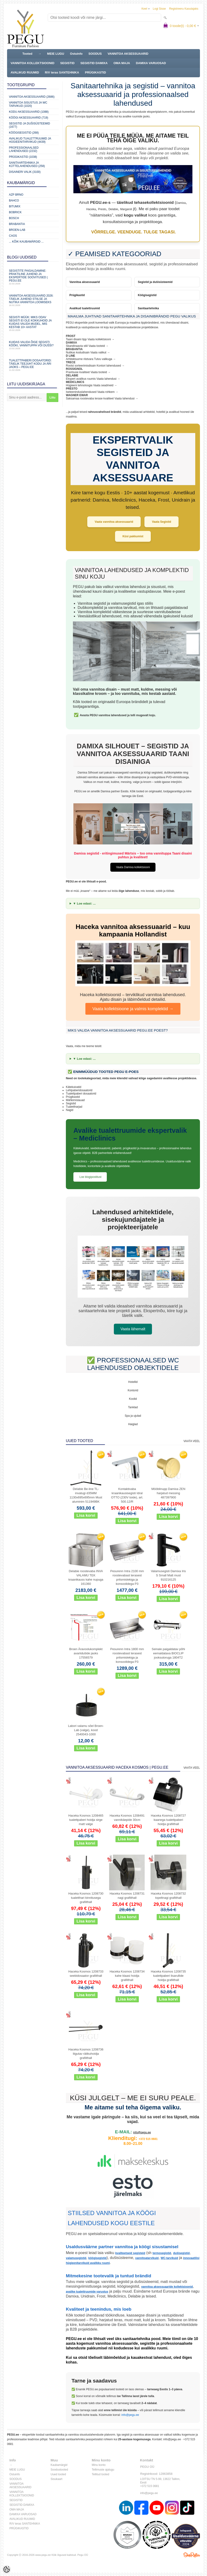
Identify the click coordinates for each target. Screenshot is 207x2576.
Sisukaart (56, 2479)
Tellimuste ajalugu (103, 2469)
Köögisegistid (147, 295)
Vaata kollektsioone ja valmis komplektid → (132, 1008)
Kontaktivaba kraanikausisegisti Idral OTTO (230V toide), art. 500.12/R (127, 1495)
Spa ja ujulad (133, 1415)
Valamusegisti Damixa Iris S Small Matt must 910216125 (168, 1575)
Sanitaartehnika (148, 308)
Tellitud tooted (100, 2474)
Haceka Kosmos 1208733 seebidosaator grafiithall (86, 1973)
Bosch (14, 218)
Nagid (69, 1110)
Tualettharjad (74, 1106)
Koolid (133, 1398)
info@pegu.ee (142, 2132)
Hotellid (133, 1382)
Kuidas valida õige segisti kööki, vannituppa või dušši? (33, 345)
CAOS (13, 235)
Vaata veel (191, 1441)
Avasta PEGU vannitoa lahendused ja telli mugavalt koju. (118, 715)
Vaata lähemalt (132, 1329)
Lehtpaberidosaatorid (79, 1090)
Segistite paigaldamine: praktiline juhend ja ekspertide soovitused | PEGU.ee (33, 277)
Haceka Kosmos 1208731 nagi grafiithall (127, 1895)
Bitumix (14, 206)
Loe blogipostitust (90, 1177)
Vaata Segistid (161, 521)
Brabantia (17, 224)
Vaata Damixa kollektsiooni (133, 867)
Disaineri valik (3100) (25, 172)
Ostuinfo (76, 53)
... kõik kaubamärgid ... (26, 241)
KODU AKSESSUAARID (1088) (29, 111)
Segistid (71, 1103)
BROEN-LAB (17, 230)
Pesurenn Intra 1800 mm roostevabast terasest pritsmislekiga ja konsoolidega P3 (127, 1655)
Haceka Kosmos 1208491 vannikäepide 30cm (127, 1818)
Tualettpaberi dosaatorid (81, 1093)
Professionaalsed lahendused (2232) (24, 149)
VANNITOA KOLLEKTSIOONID (32, 63)
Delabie (113, 209)
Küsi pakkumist (133, 536)
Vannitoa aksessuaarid (84, 282)
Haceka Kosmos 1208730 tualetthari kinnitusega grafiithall (86, 1898)
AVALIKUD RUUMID (25, 72)
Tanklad (133, 1407)
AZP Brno (16, 194)
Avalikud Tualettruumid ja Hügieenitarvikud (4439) (30, 140)
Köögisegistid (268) (24, 132)
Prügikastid (77, 295)
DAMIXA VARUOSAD (151, 63)
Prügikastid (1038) (23, 157)
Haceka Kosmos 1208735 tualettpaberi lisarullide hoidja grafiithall (168, 1976)
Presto (102, 209)
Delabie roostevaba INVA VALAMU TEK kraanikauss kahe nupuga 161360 (85, 1577)
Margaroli (126, 209)
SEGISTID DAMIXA (94, 63)
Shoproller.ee (191, 2555)
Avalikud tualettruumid (84, 308)
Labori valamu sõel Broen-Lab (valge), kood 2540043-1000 (86, 1730)
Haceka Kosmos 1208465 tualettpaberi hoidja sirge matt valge (86, 1820)
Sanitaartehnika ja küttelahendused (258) (27, 164)
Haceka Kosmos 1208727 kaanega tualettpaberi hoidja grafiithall (168, 1820)
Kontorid (133, 1390)
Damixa (181, 203)
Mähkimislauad (75, 1100)
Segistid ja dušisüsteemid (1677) (29, 125)
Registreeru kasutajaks (183, 8)
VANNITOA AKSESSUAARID (127, 53)
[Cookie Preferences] (6, 2569)
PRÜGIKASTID (95, 72)
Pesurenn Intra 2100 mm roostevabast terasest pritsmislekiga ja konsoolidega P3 (127, 1577)
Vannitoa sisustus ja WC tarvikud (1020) (28, 104)
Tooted (27, 53)
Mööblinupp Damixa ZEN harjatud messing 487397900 (168, 1493)
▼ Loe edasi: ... (84, 903)
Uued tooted (58, 2474)
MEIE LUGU (55, 53)
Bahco (14, 200)
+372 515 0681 (148, 2139)
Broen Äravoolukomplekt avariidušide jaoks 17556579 (86, 1653)
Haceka (91, 209)
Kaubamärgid (59, 2465)
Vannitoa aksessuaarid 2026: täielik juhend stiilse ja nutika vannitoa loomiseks (33, 300)
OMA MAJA (121, 63)
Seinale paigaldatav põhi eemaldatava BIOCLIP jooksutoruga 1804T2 (168, 1653)
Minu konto (99, 2465)
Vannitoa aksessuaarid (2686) (32, 96)
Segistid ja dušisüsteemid (155, 282)
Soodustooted (59, 2469)
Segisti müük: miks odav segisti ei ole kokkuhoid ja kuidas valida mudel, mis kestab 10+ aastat (33, 323)
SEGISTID (67, 63)
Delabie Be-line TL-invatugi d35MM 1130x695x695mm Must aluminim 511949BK (86, 1495)
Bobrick (15, 212)
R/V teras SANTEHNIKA (62, 72)
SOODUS (95, 53)
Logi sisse (159, 8)
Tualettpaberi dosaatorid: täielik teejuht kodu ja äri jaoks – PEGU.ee (33, 365)
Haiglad (133, 1424)
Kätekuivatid (73, 1087)
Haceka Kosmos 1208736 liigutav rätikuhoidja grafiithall (86, 2054)
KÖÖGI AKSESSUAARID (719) (28, 117)
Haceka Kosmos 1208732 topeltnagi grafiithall (168, 1895)
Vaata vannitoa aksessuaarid (114, 521)
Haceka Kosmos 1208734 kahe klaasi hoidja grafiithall (127, 1976)
